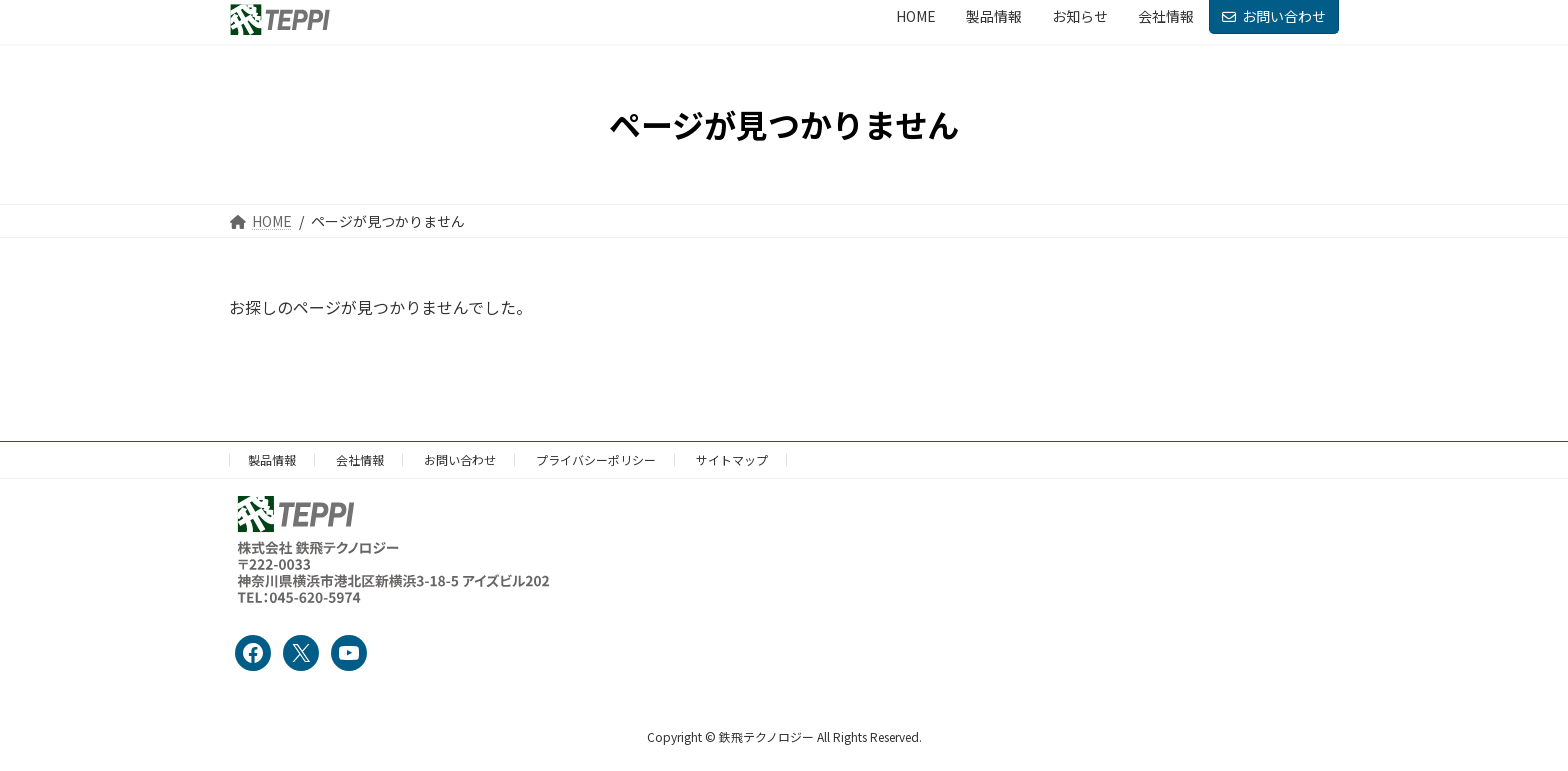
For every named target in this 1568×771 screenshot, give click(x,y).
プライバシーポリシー (596, 459)
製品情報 (272, 459)
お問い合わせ (1274, 16)
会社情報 (360, 459)
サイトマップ (732, 459)
